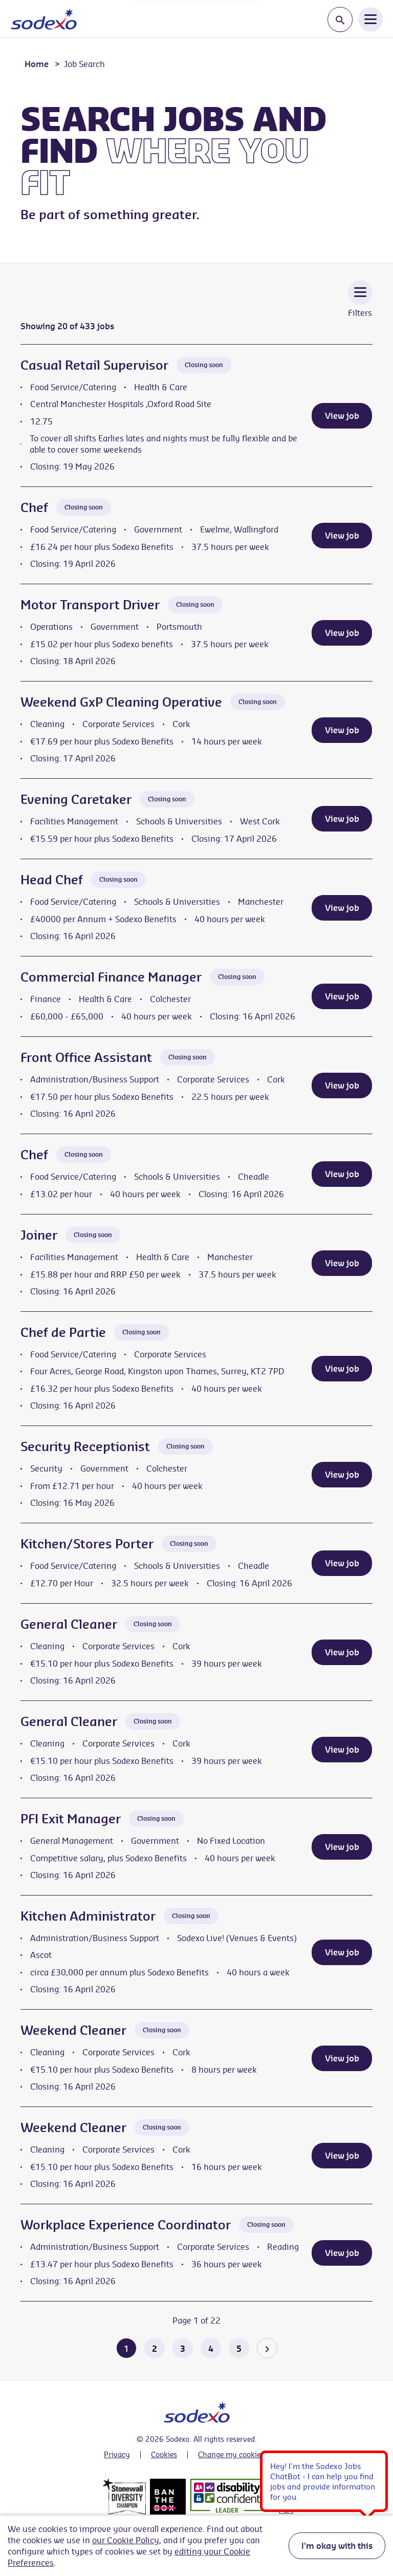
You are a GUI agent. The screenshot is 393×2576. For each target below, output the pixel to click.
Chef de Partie (63, 1332)
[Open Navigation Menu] (370, 19)
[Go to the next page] (267, 2348)
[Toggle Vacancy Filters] (360, 306)
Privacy (117, 2454)
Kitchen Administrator (88, 1916)
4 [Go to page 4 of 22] (210, 2348)
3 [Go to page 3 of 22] (182, 2348)
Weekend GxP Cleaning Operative (121, 702)
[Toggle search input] (340, 19)
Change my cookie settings (243, 2454)
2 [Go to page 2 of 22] (154, 2348)
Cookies (164, 2454)
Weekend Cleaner (73, 2030)
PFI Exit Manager (70, 1819)
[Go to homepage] (43, 19)
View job (342, 415)
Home (37, 64)
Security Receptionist (85, 1446)
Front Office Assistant (86, 1057)
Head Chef (51, 879)
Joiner (38, 1235)
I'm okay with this (337, 2545)
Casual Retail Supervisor (94, 365)
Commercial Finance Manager (111, 977)
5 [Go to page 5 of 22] (239, 2348)
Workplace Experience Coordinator (125, 2225)
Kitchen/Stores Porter (87, 1544)
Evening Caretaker (76, 799)
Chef (34, 507)
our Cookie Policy (125, 2540)
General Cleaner (68, 1624)
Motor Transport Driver (90, 605)
